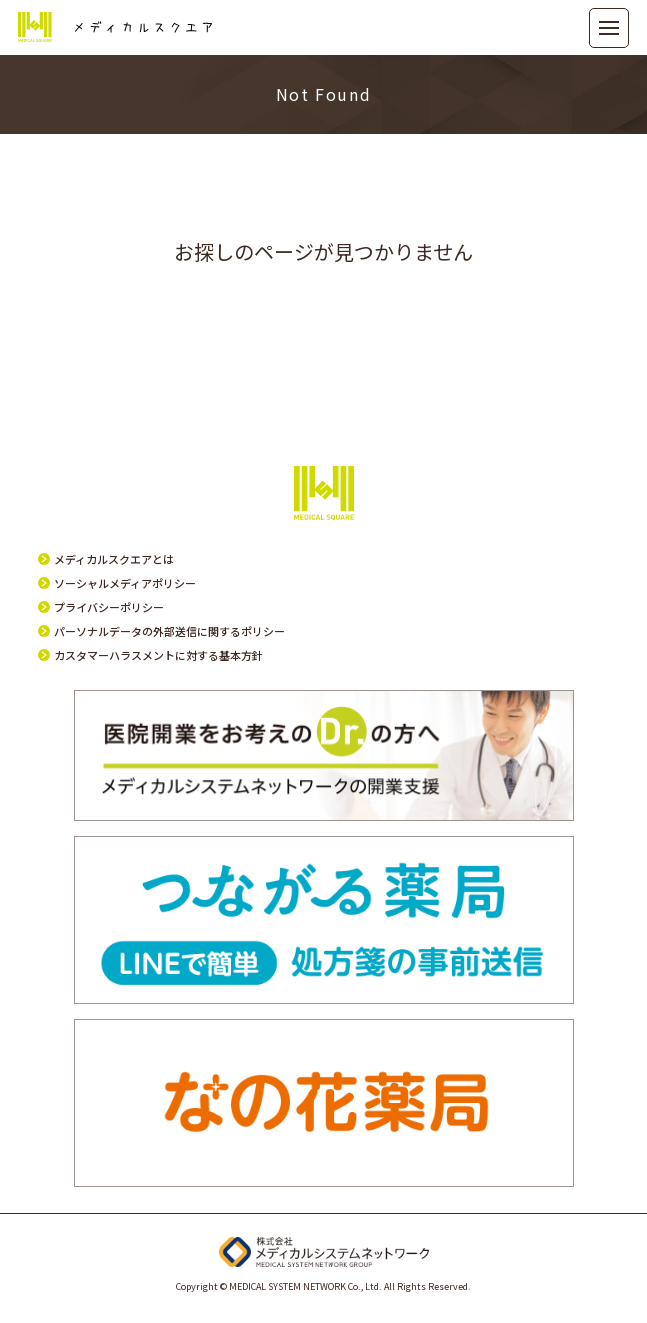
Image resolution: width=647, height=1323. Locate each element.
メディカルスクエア (115, 27)
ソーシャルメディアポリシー (125, 583)
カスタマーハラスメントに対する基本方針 (158, 655)
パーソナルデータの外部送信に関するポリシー (169, 631)
